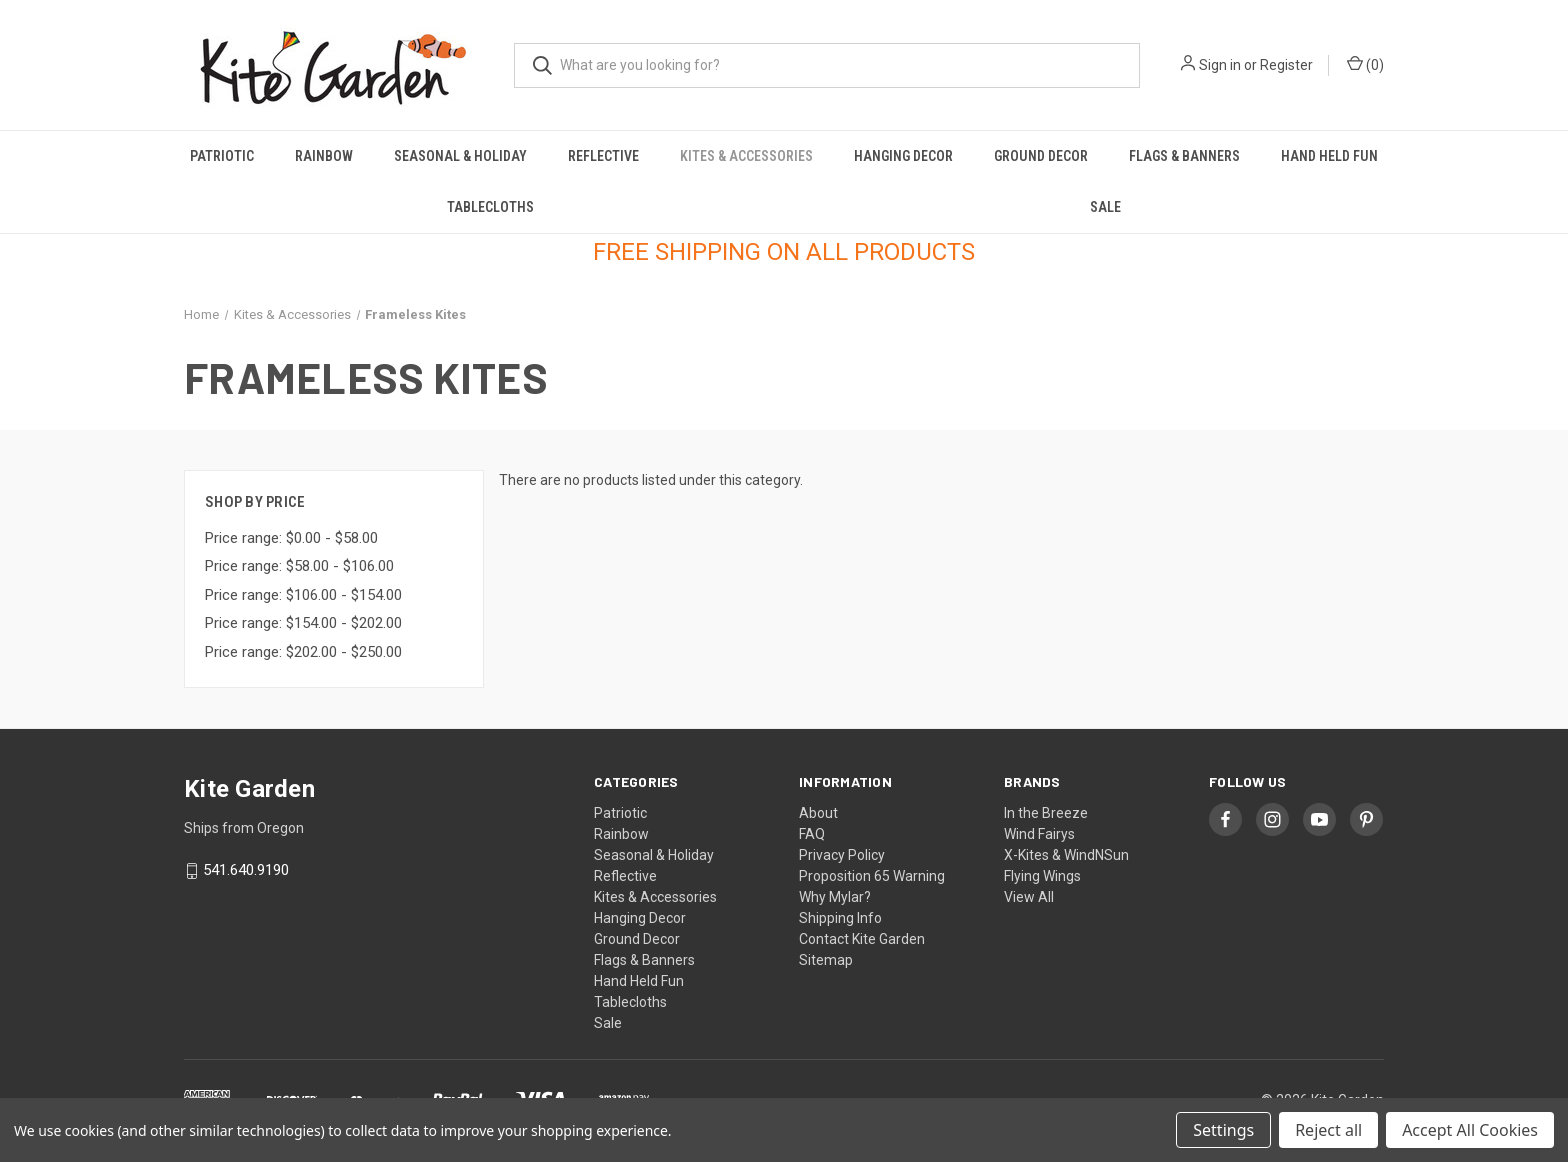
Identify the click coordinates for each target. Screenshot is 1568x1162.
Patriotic (222, 156)
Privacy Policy (842, 855)
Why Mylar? (835, 897)
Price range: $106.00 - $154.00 (303, 595)
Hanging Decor (903, 156)
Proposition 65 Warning (872, 876)
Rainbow (324, 156)
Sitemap (826, 960)
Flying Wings (1042, 876)
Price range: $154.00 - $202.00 (303, 623)
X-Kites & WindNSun (1066, 855)
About (818, 813)
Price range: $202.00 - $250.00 (303, 652)
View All (1029, 897)
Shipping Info (840, 918)
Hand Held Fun (1329, 156)
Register (1286, 65)
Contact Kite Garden (862, 939)
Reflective (603, 156)
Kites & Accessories (746, 156)
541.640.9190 (246, 871)
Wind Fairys (1039, 834)
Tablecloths (490, 207)
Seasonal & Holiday (460, 156)
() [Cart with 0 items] (1365, 64)
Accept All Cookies (1470, 1130)
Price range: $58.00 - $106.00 (299, 566)
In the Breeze (1046, 813)
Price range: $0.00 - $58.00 (291, 538)
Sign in (1220, 65)
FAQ (812, 834)
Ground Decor (1041, 156)
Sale (1105, 207)
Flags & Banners (1184, 156)
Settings (1223, 1130)
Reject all (1328, 1130)
